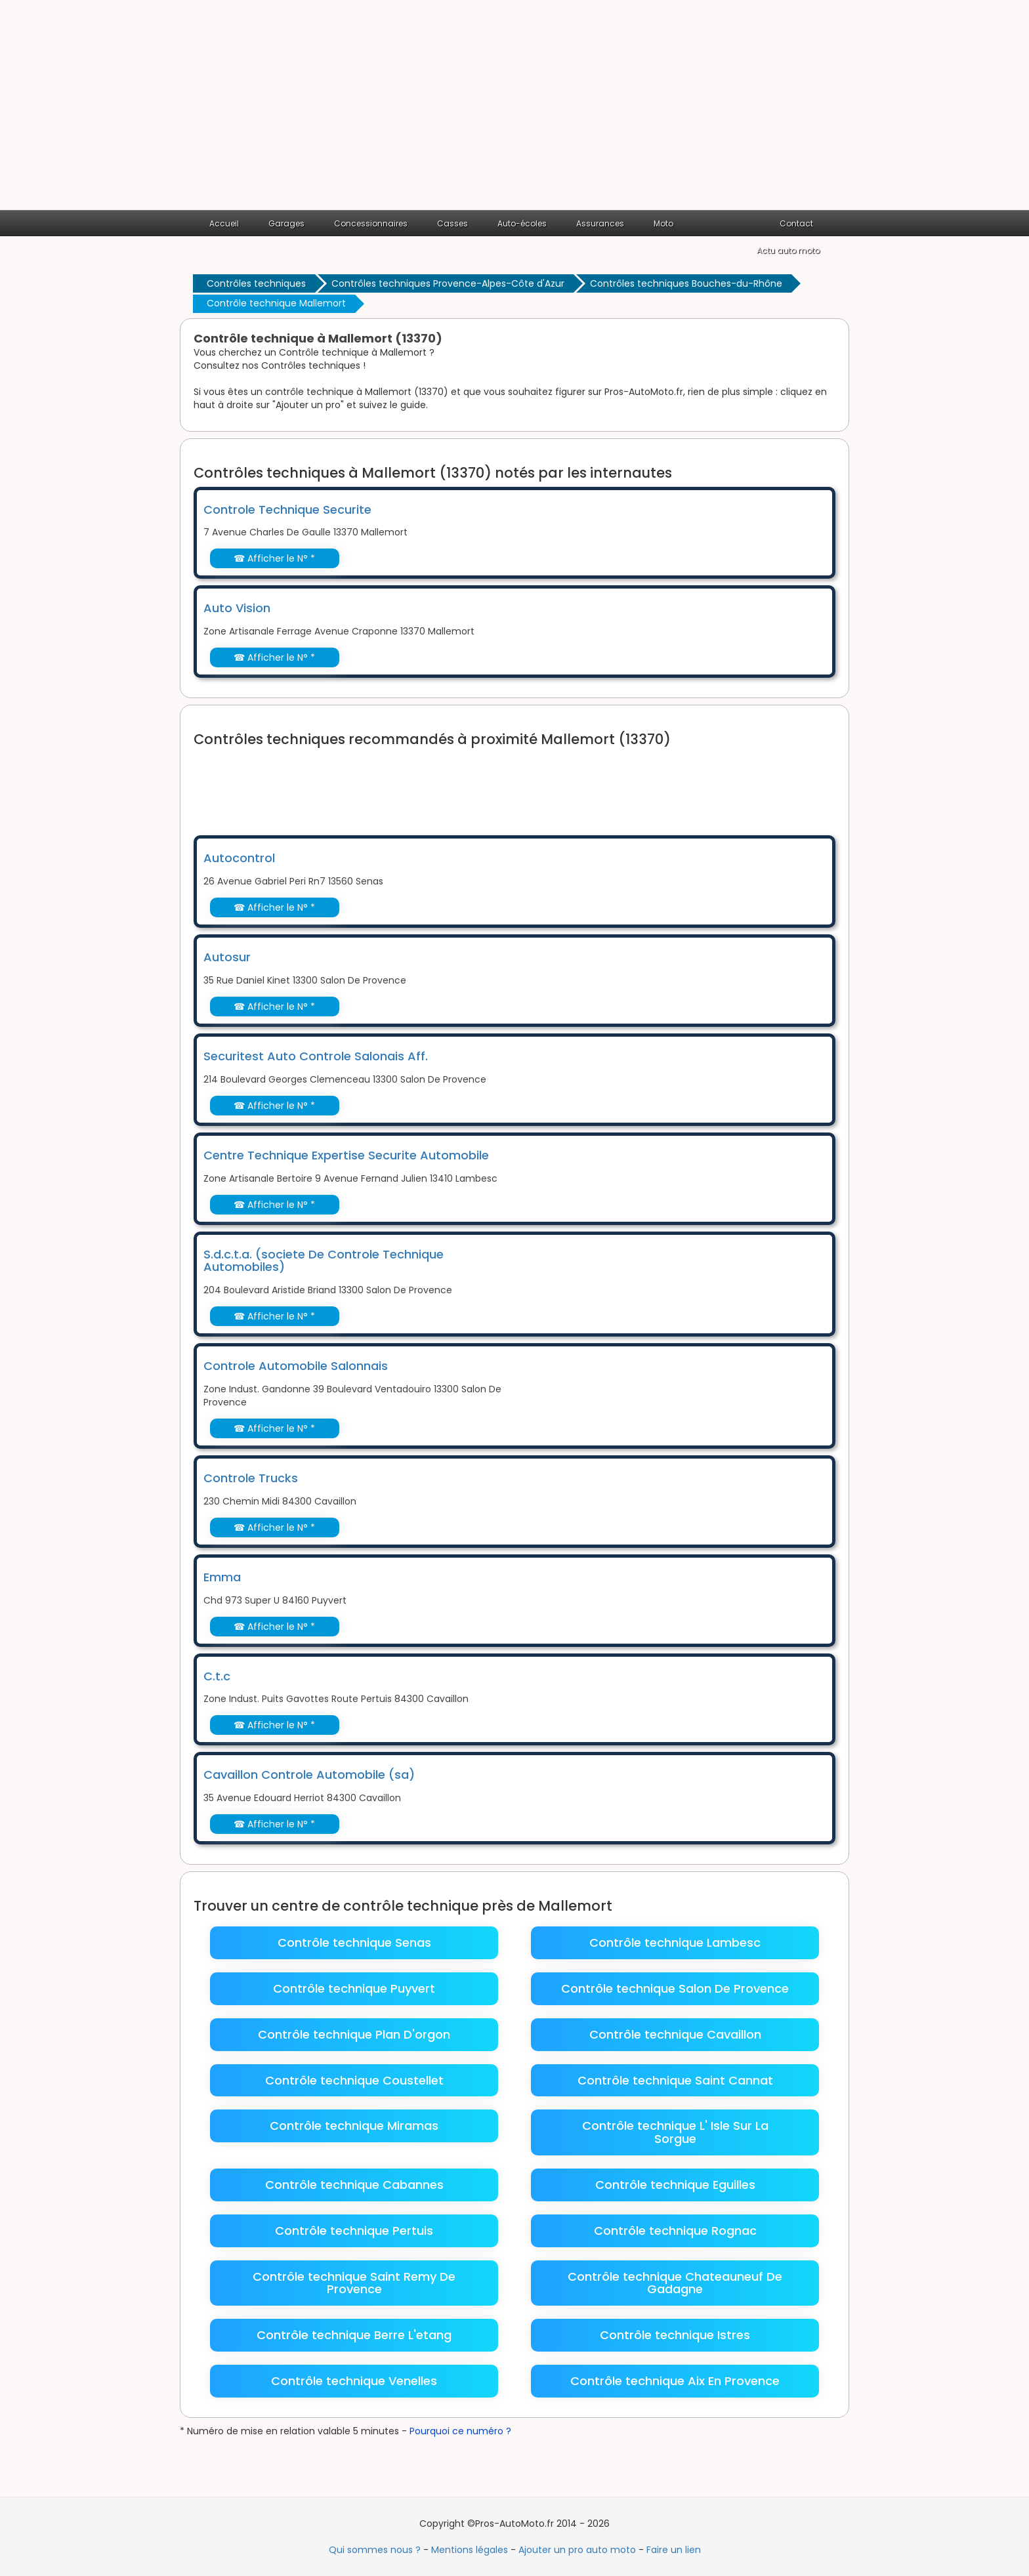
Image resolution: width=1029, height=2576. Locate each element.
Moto (663, 223)
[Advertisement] (514, 111)
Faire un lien (673, 2549)
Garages (286, 223)
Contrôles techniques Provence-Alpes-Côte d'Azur (447, 283)
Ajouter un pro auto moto (577, 2549)
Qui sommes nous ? (375, 2549)
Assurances (600, 223)
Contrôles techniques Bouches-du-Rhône (686, 283)
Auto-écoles (522, 223)
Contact (796, 223)
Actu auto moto (788, 250)
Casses (452, 223)
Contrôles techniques (256, 283)
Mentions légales (469, 2549)
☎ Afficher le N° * (274, 558)
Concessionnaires (371, 223)
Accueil (224, 223)
